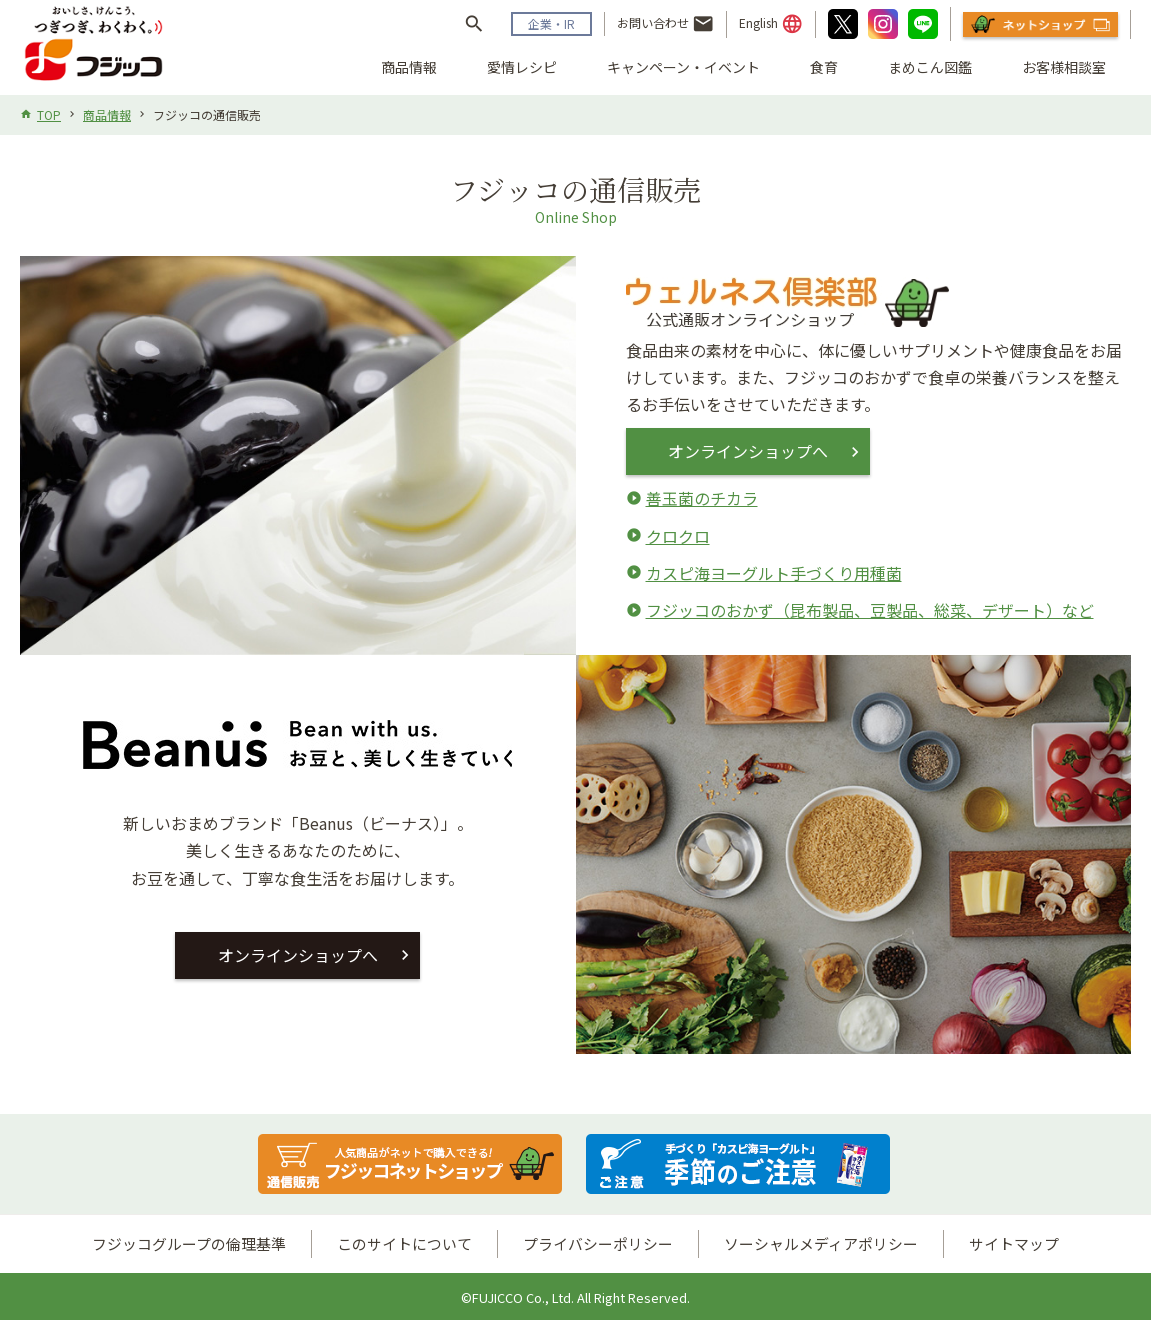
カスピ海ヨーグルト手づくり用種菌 (774, 573)
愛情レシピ (522, 67)
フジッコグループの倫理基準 (189, 1243)
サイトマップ (1014, 1243)
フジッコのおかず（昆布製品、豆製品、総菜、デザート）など (870, 610)
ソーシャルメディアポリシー (821, 1243)
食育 (824, 67)
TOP (49, 114)
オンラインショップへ (751, 451)
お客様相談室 (1064, 67)
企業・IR (551, 23)
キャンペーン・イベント (683, 67)
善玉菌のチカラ (702, 498)
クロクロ (678, 536)
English (771, 24)
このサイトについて (404, 1243)
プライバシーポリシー (598, 1243)
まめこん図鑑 (930, 67)
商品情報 (409, 67)
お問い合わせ (665, 24)
